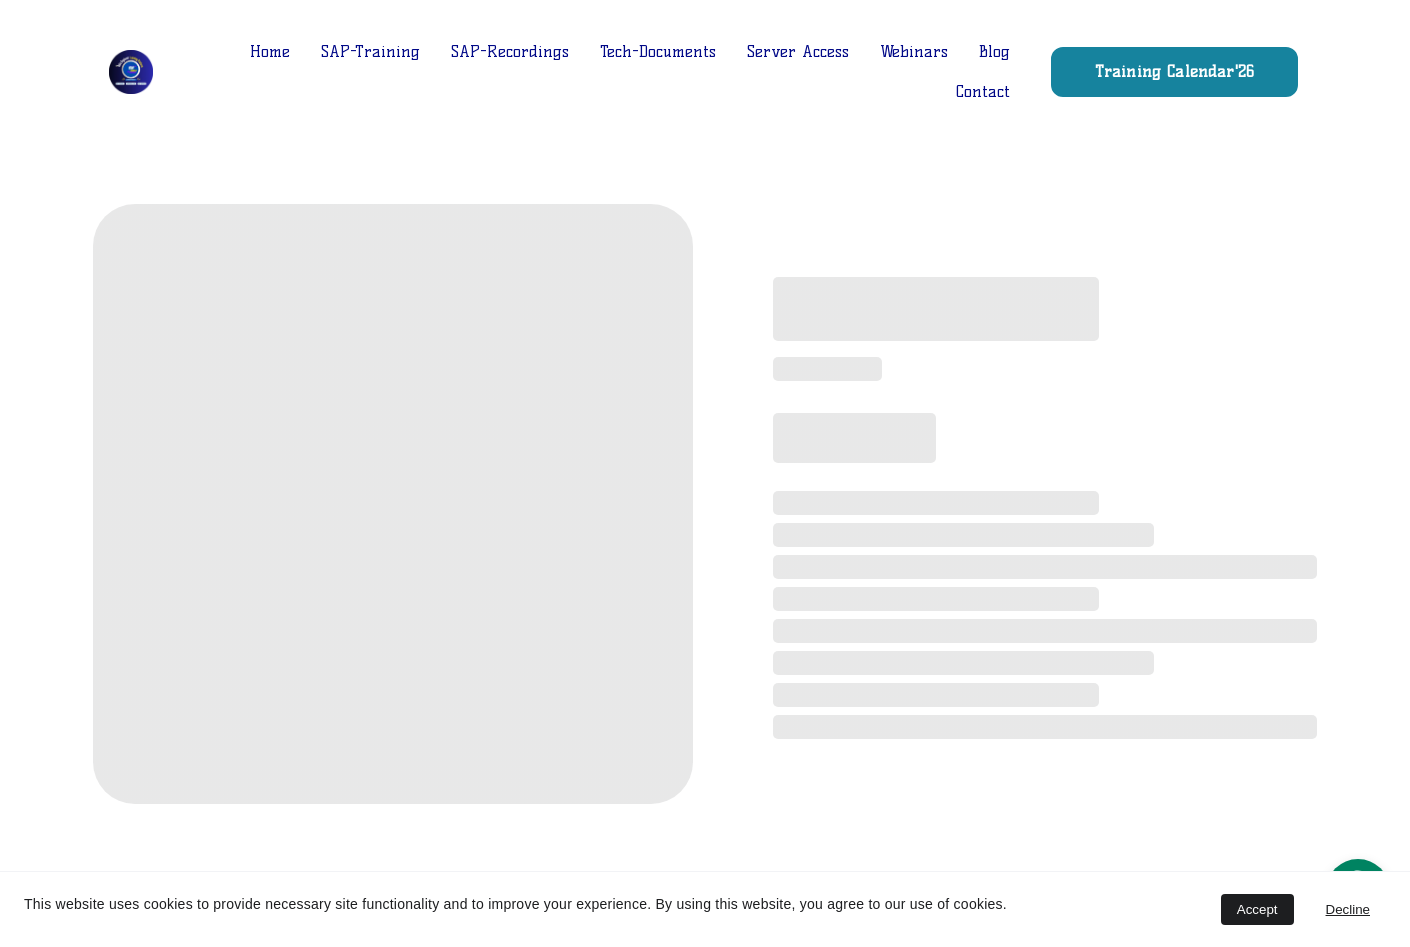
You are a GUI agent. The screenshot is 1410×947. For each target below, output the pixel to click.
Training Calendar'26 (1174, 71)
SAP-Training (370, 51)
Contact (983, 91)
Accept (1257, 909)
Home (270, 51)
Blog (994, 51)
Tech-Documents (658, 51)
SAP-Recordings (510, 51)
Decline (1348, 909)
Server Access (798, 51)
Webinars (914, 51)
